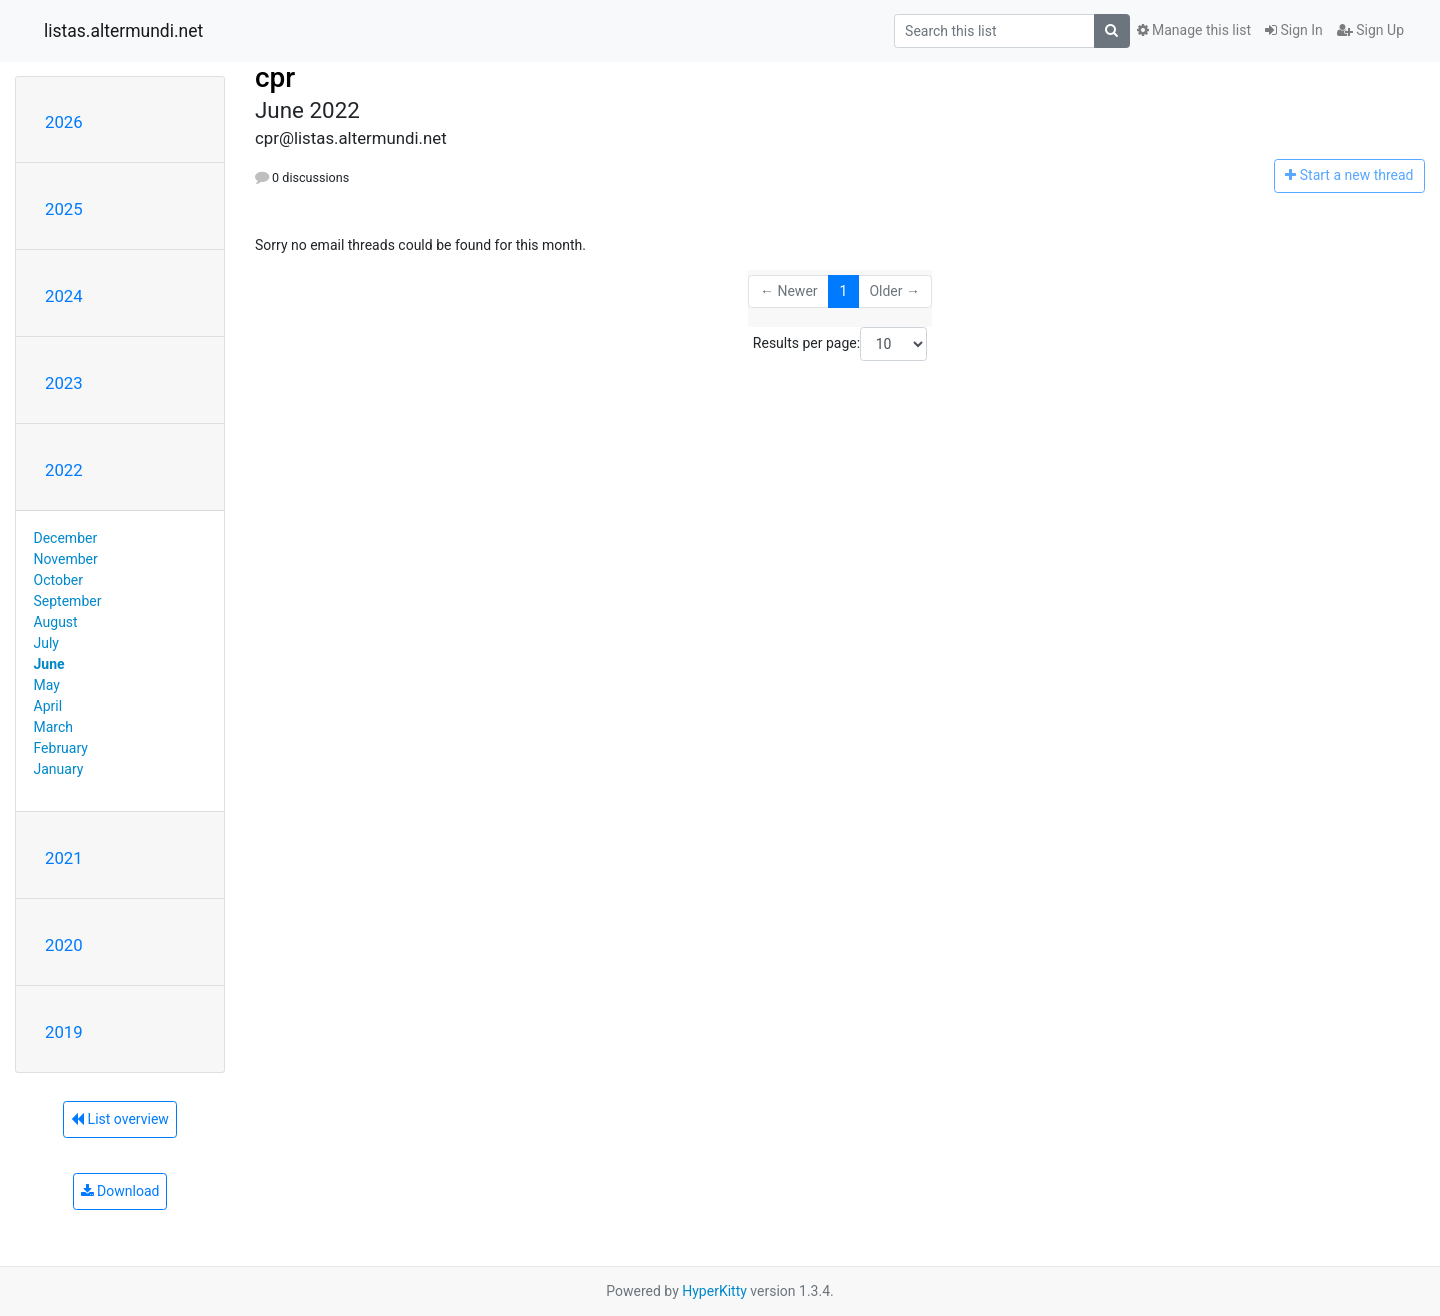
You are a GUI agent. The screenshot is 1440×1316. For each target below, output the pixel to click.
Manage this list (1194, 30)
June (49, 664)
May (47, 685)
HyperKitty (714, 1291)
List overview (120, 1119)
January (59, 769)
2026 (64, 122)
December (66, 538)
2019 (64, 1032)
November (66, 559)
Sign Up (1370, 30)
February (61, 748)
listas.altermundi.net (123, 31)
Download (120, 1191)
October (58, 580)
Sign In (1294, 30)
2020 (64, 945)
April (48, 706)
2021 (64, 858)
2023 (64, 383)
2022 (64, 470)
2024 (64, 296)
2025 (64, 209)
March (54, 727)
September (68, 601)
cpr (275, 77)
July (46, 643)
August (56, 622)
